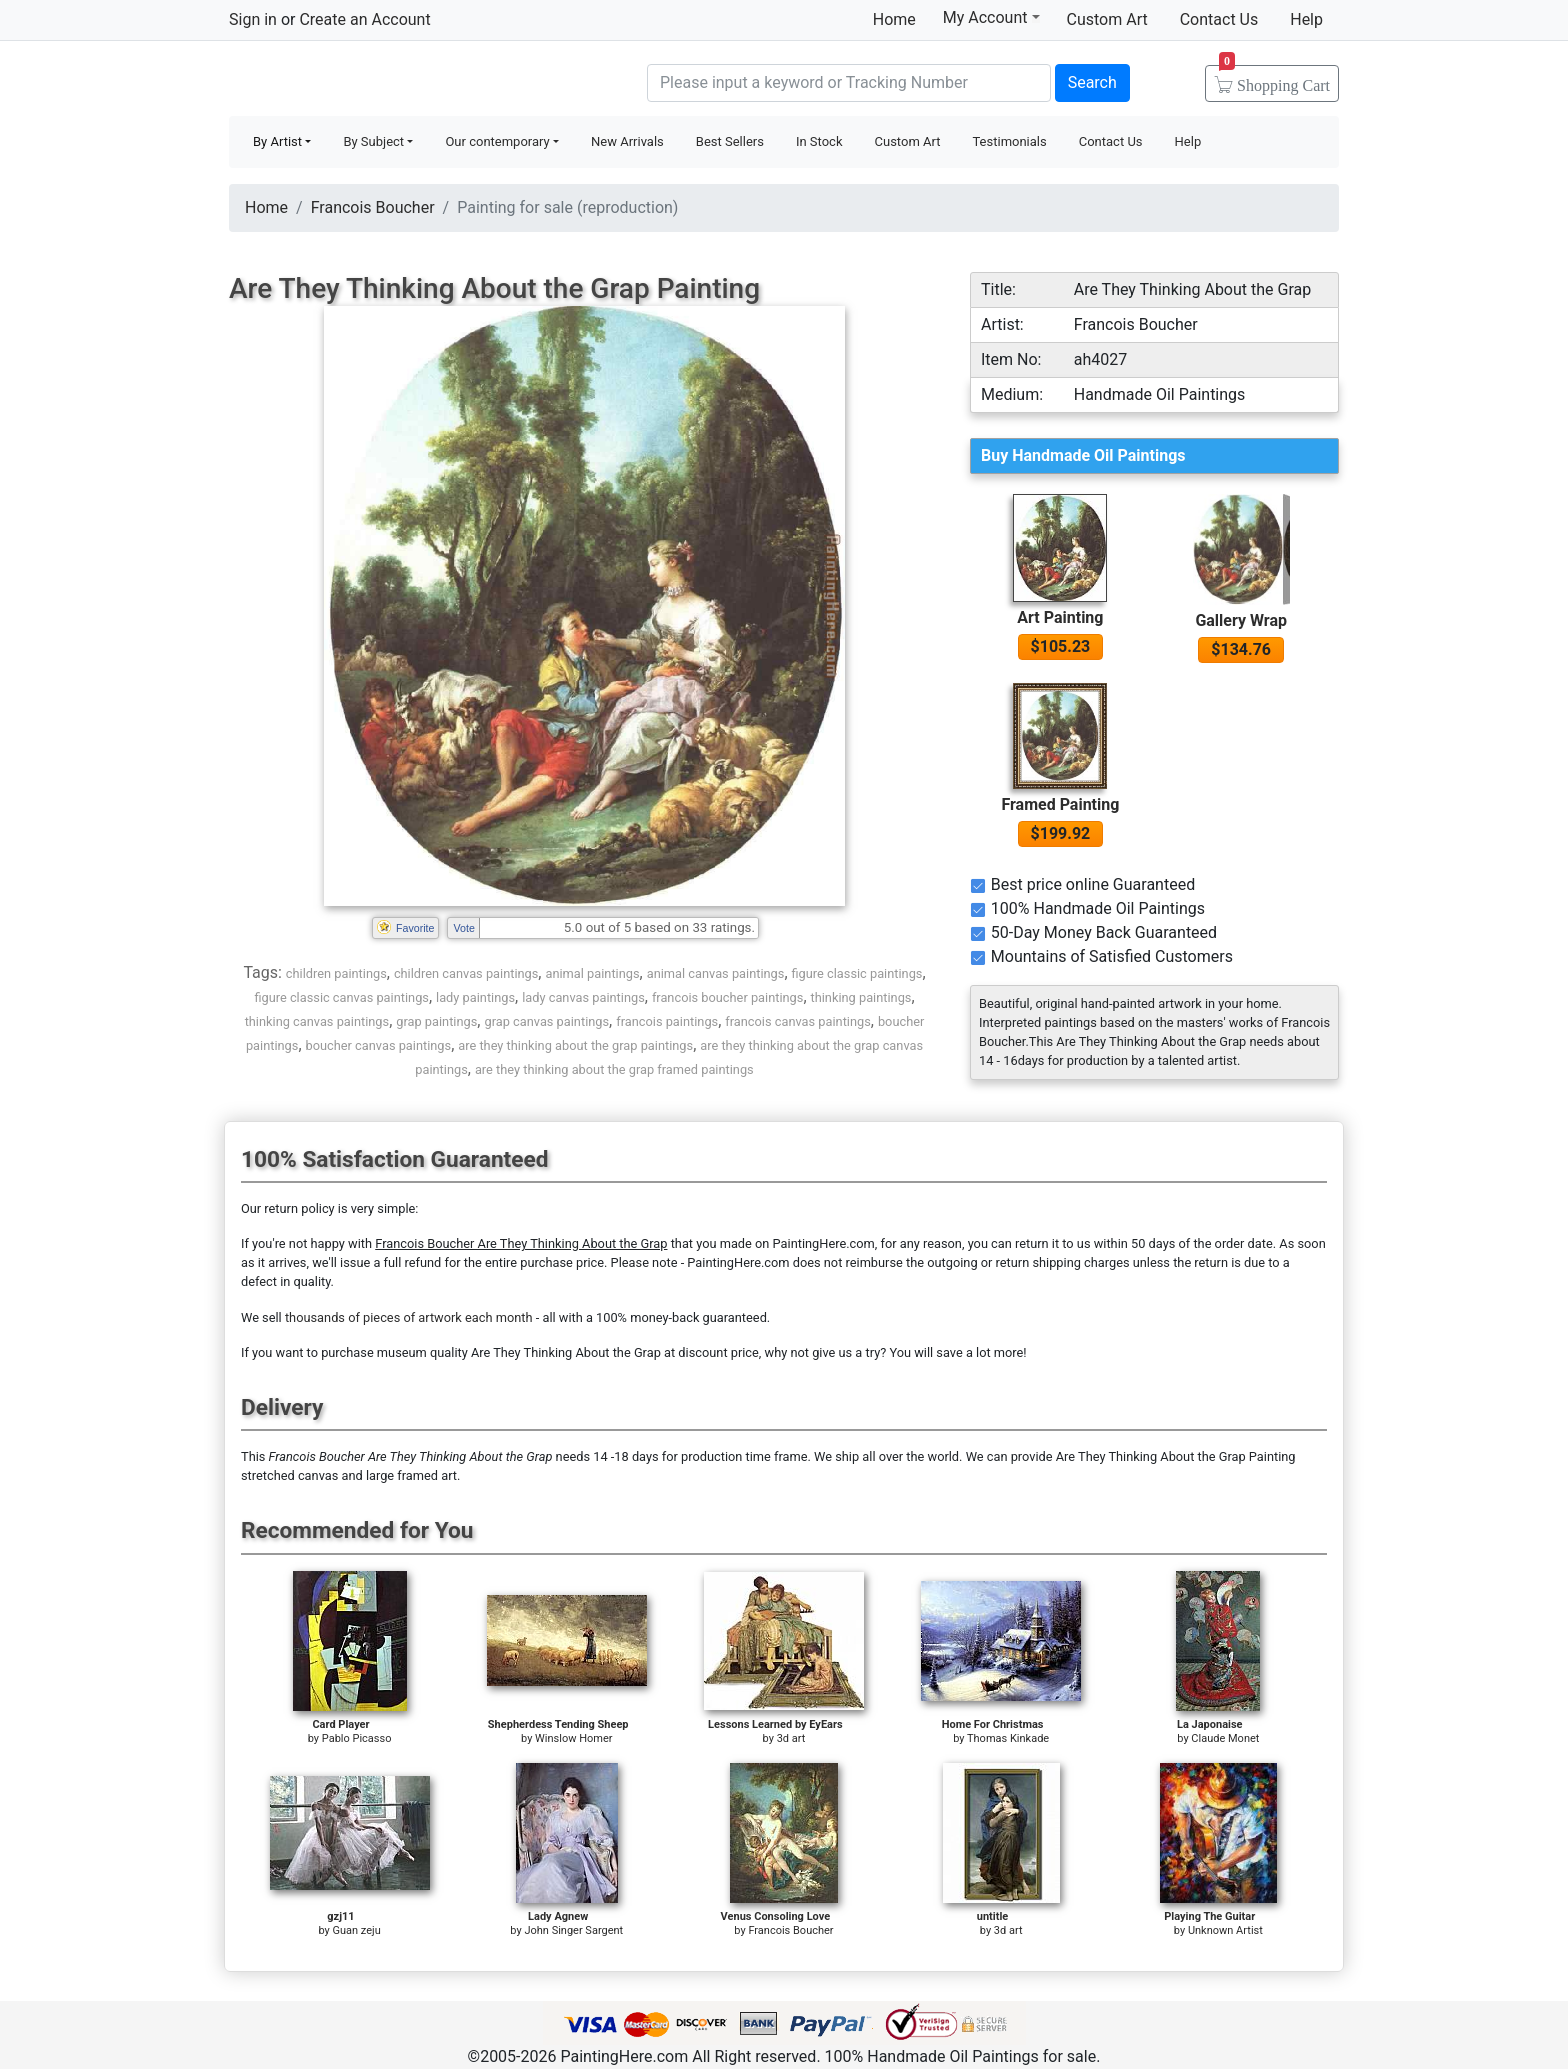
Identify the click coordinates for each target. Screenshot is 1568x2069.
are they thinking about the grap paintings (575, 1045)
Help (1306, 19)
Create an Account (364, 19)
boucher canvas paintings (379, 1045)
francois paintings (667, 1021)
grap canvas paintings (546, 1021)
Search (1092, 82)
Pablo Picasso (357, 1738)
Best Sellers (730, 141)
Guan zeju (357, 1930)
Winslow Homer (573, 1738)
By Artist (277, 141)
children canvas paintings (466, 973)
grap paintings (436, 1021)
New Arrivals (627, 141)
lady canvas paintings (583, 997)
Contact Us (1219, 19)
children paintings (336, 973)
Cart (1274, 79)
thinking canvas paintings (317, 1021)
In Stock (819, 141)
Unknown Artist (1225, 1930)
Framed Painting (1060, 804)
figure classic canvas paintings (341, 997)
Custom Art (1107, 19)
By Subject (373, 141)
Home (894, 19)
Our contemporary (497, 141)
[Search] (849, 83)
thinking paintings (861, 997)
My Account (991, 17)
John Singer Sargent (573, 1930)
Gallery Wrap (1241, 620)
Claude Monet (1225, 1738)
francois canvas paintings (798, 1021)
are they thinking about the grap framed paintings (614, 1069)
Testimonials (1009, 141)
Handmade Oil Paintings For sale (379, 80)
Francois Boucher (373, 207)
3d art (791, 1738)
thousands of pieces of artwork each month (409, 1317)
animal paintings (592, 973)
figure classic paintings (857, 973)
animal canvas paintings (716, 973)
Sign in (253, 19)
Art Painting (1060, 617)
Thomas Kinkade (1008, 1738)
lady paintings (475, 997)
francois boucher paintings (728, 997)
